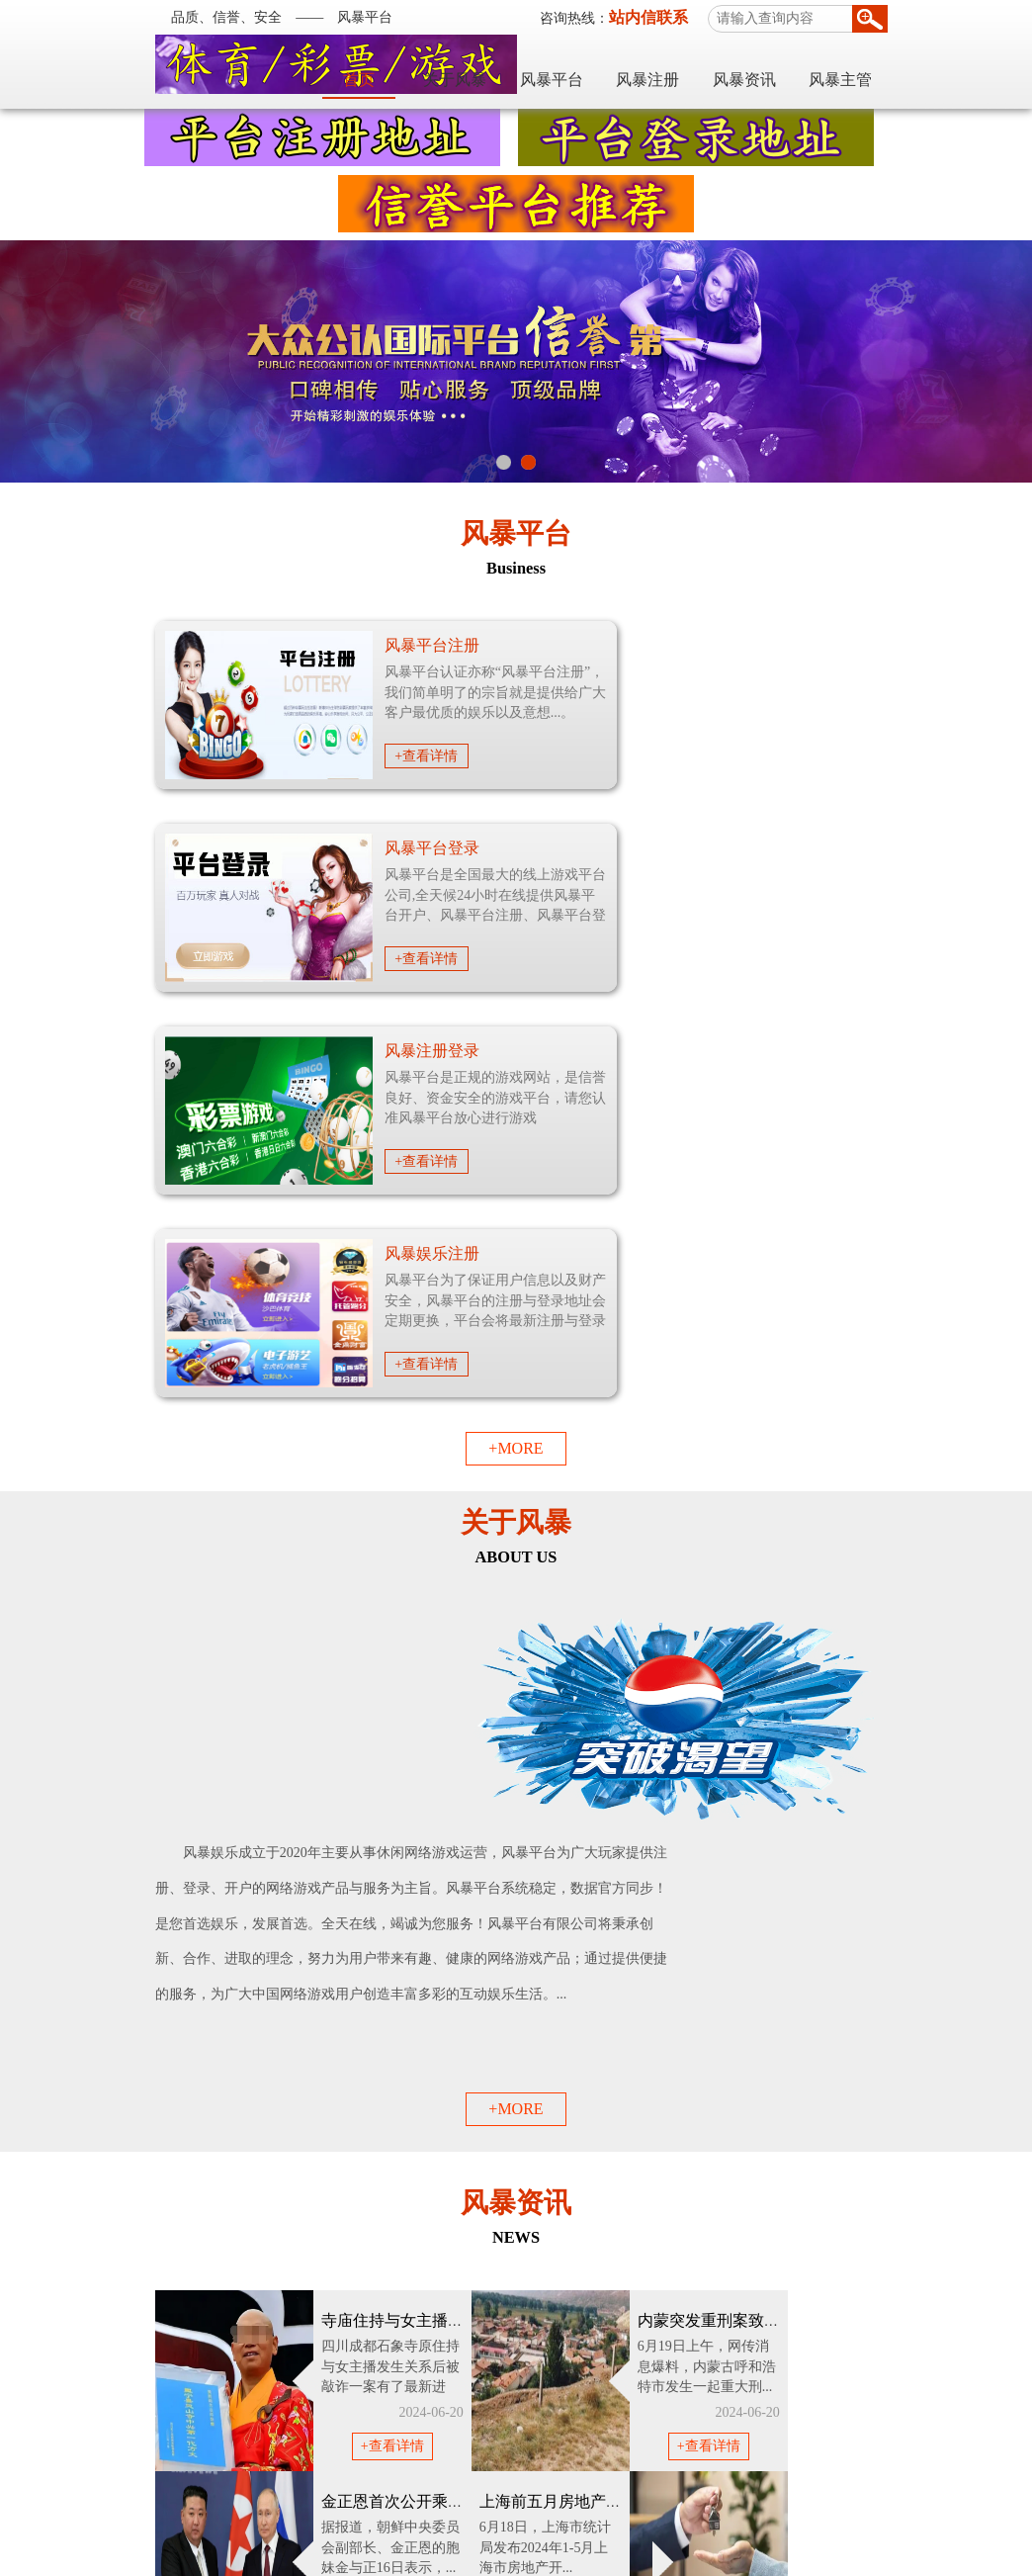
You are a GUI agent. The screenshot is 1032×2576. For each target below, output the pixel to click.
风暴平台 (665, 66)
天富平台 (219, 2456)
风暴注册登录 (318, 848)
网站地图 (605, 2507)
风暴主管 (954, 66)
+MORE (515, 1042)
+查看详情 (313, 756)
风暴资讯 (858, 66)
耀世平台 (144, 2456)
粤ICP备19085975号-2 (490, 2555)
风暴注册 (761, 66)
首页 (472, 66)
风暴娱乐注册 (804, 848)
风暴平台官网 (522, 2532)
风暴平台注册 (318, 645)
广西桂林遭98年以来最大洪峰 (785, 1870)
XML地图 (672, 2507)
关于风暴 (568, 66)
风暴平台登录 (804, 645)
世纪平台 (294, 2456)
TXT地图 (732, 2507)
